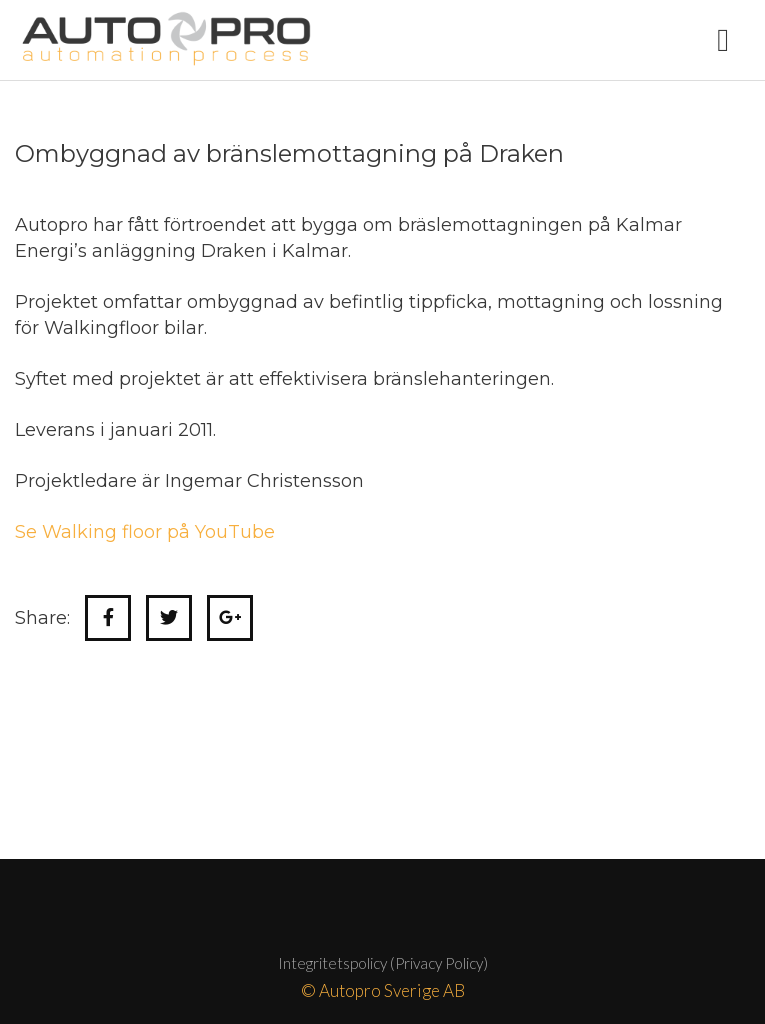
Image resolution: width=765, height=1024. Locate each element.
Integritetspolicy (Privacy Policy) (383, 963)
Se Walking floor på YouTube (145, 532)
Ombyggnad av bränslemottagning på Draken (289, 153)
